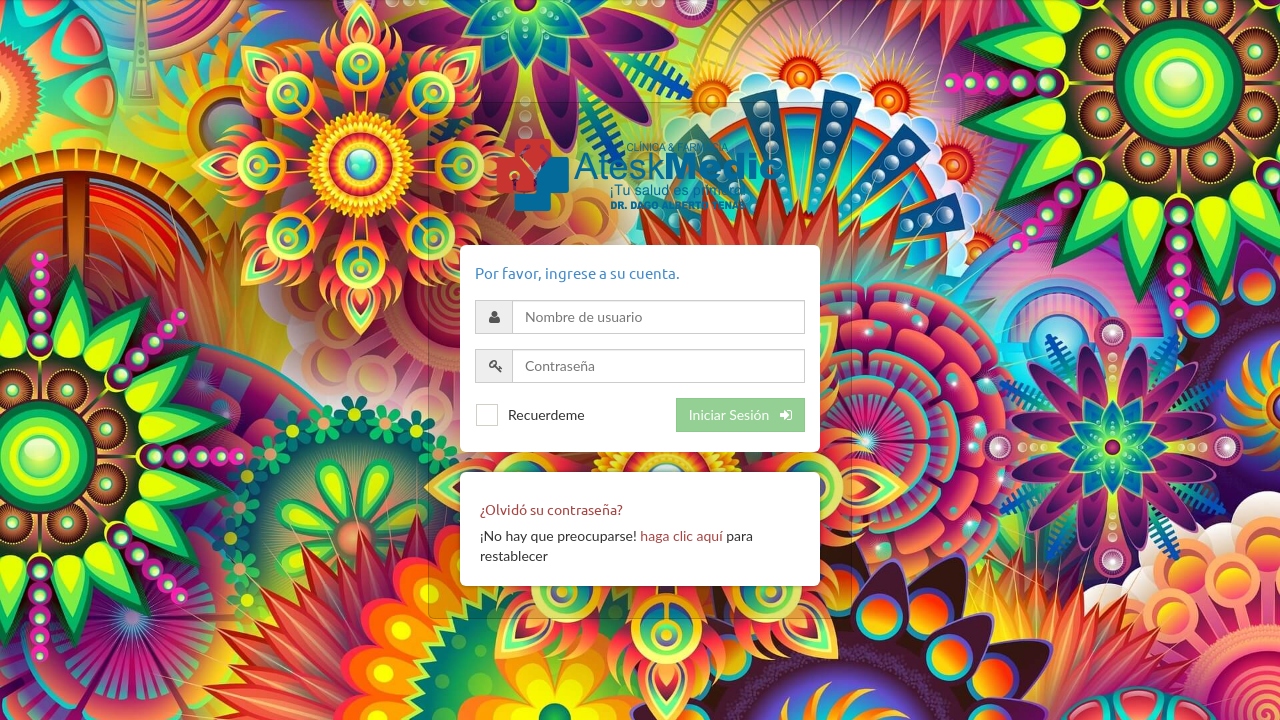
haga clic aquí (681, 535)
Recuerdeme (546, 414)
